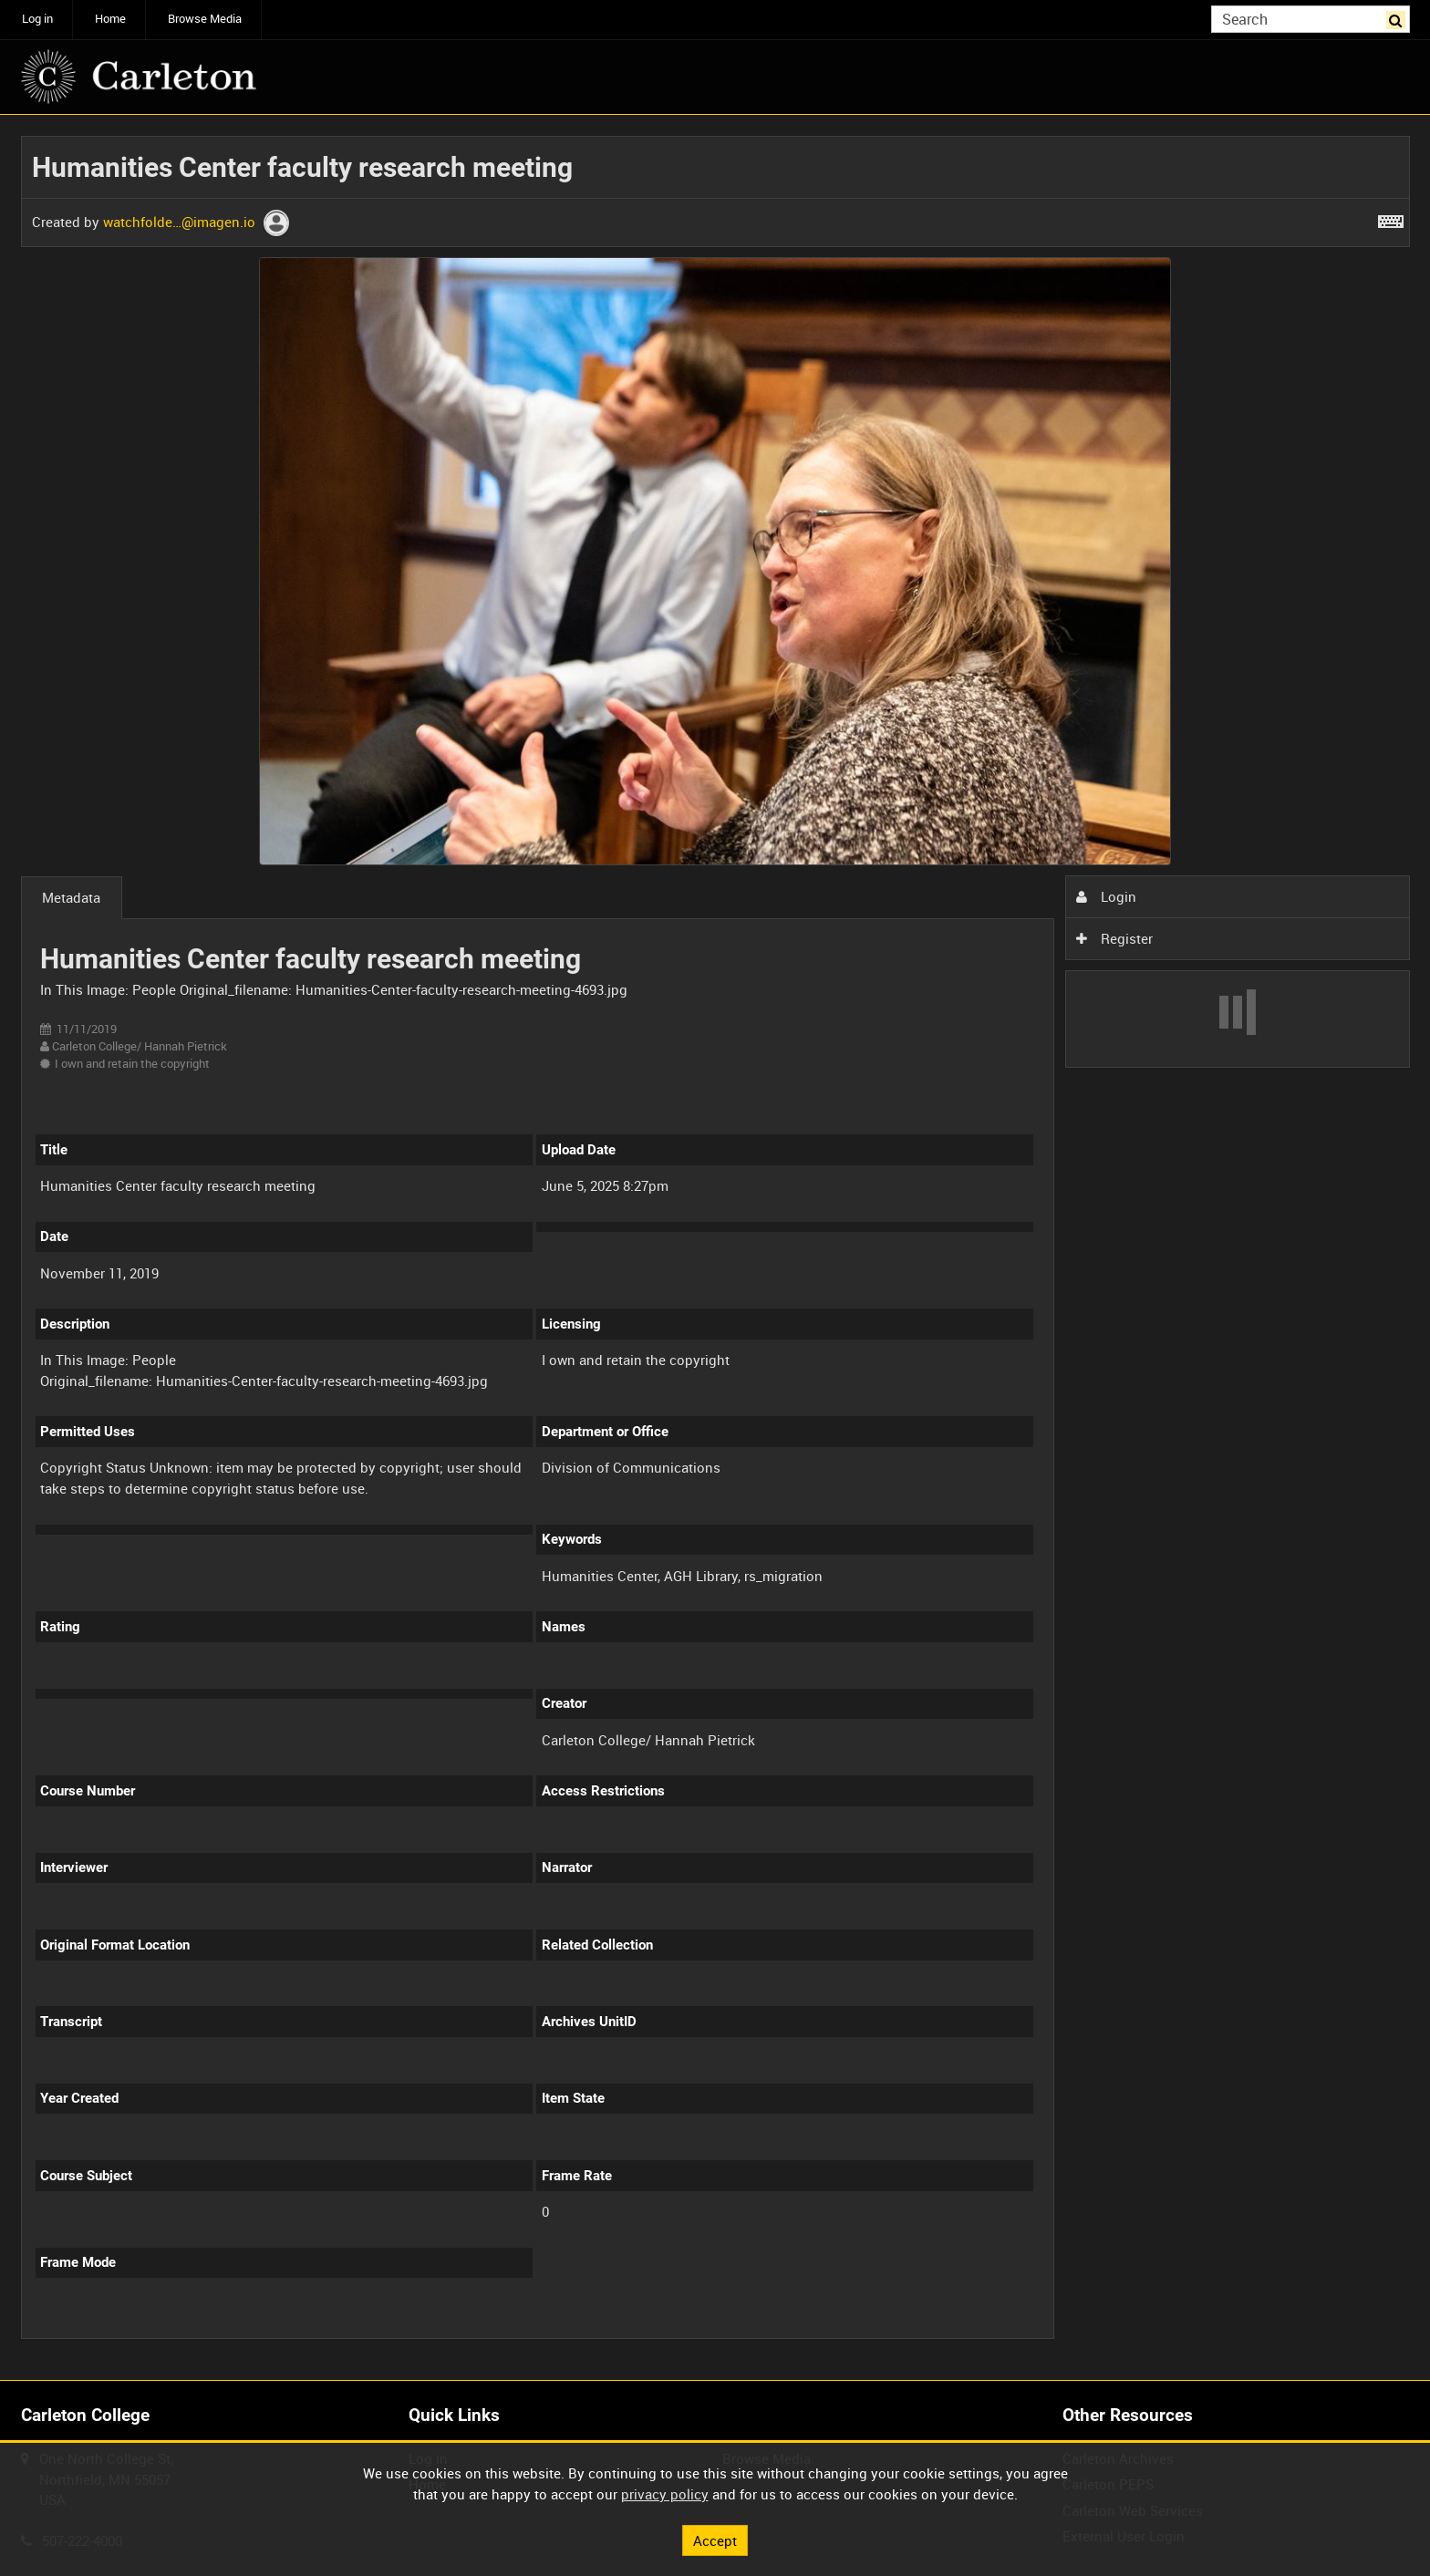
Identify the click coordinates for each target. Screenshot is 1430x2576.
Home (110, 18)
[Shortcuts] (1391, 218)
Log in (37, 18)
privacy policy (665, 2494)
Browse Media (205, 18)
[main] (715, 1248)
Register (1114, 938)
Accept (715, 2539)
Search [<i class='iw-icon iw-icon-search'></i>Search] (1399, 18)
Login (1106, 896)
